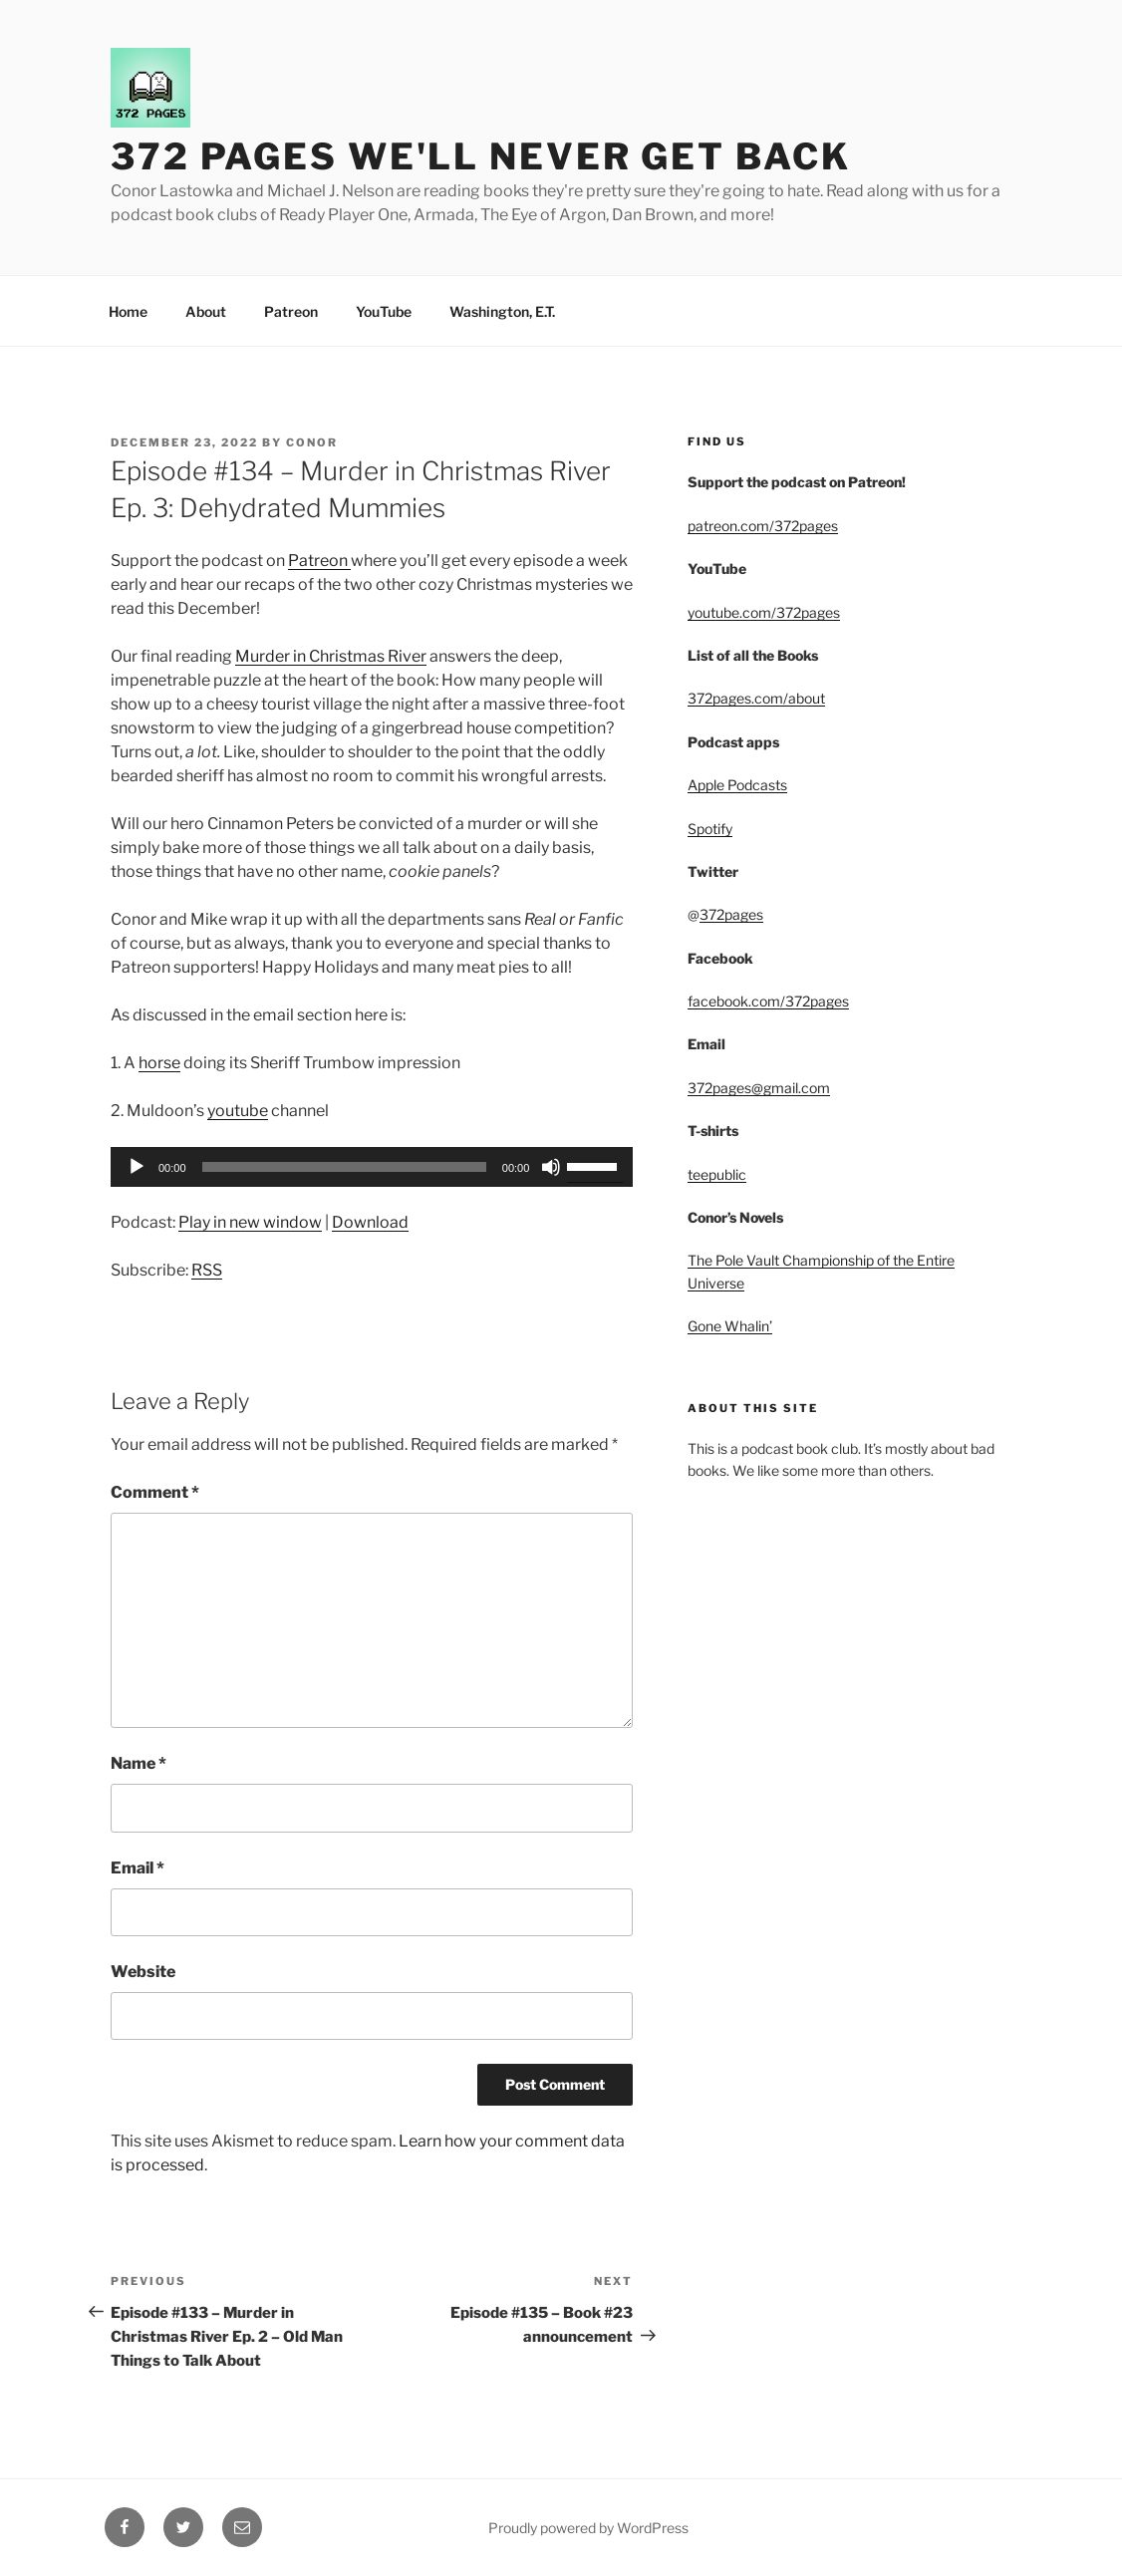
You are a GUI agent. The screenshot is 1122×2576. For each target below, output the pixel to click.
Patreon (291, 311)
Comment (155, 1492)
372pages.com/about (756, 698)
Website (143, 1971)
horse (159, 1062)
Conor (312, 442)
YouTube (384, 311)
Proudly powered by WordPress (588, 2527)
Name (138, 1763)
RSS (206, 1270)
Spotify (710, 828)
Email (137, 1868)
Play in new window (250, 1222)
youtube (237, 1110)
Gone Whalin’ (730, 1325)
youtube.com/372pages (764, 612)
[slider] (344, 1167)
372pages (731, 914)
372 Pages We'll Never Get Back (480, 156)
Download (370, 1222)
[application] (372, 1167)
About (205, 311)
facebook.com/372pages (768, 1001)
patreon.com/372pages (763, 525)
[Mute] (551, 1167)
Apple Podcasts (737, 784)
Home (128, 311)
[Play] (136, 1167)
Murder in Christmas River (330, 656)
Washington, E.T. (502, 311)
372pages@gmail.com (759, 1087)
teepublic (717, 1174)
